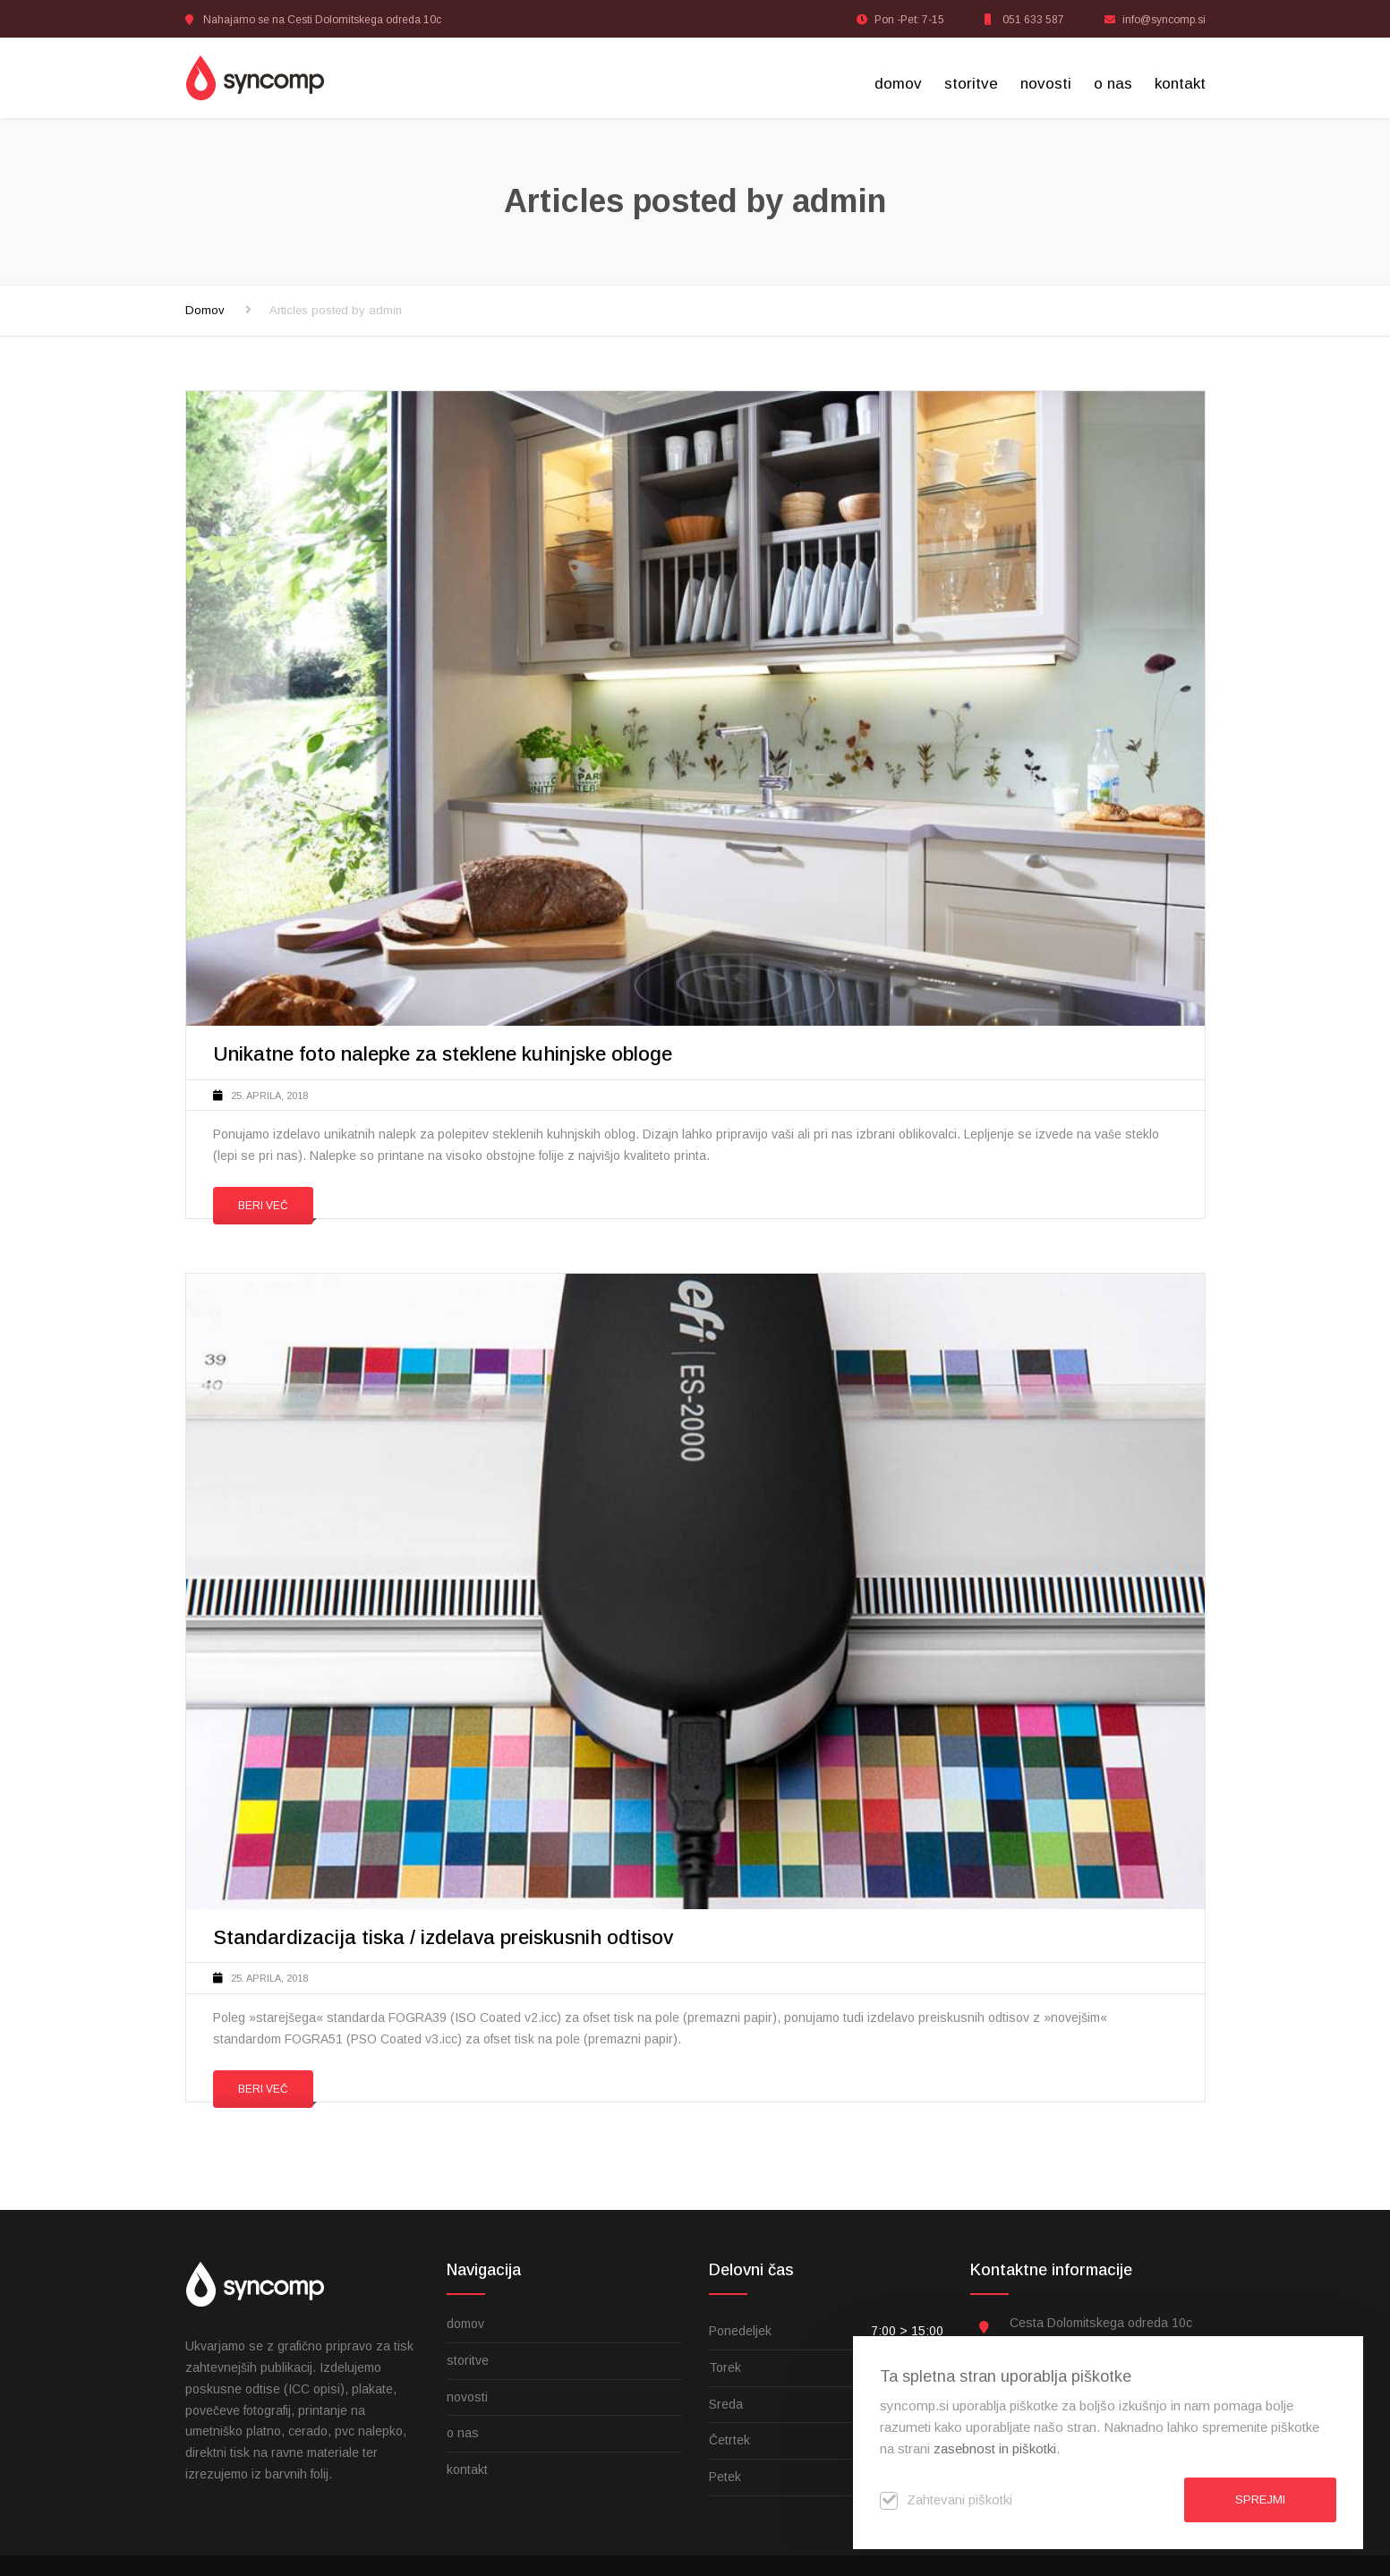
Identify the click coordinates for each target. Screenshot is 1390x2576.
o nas (1113, 83)
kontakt (1180, 83)
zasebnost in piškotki (995, 2448)
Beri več (263, 1205)
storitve (971, 83)
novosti (1045, 83)
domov (898, 83)
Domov (205, 310)
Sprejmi (1260, 2499)
